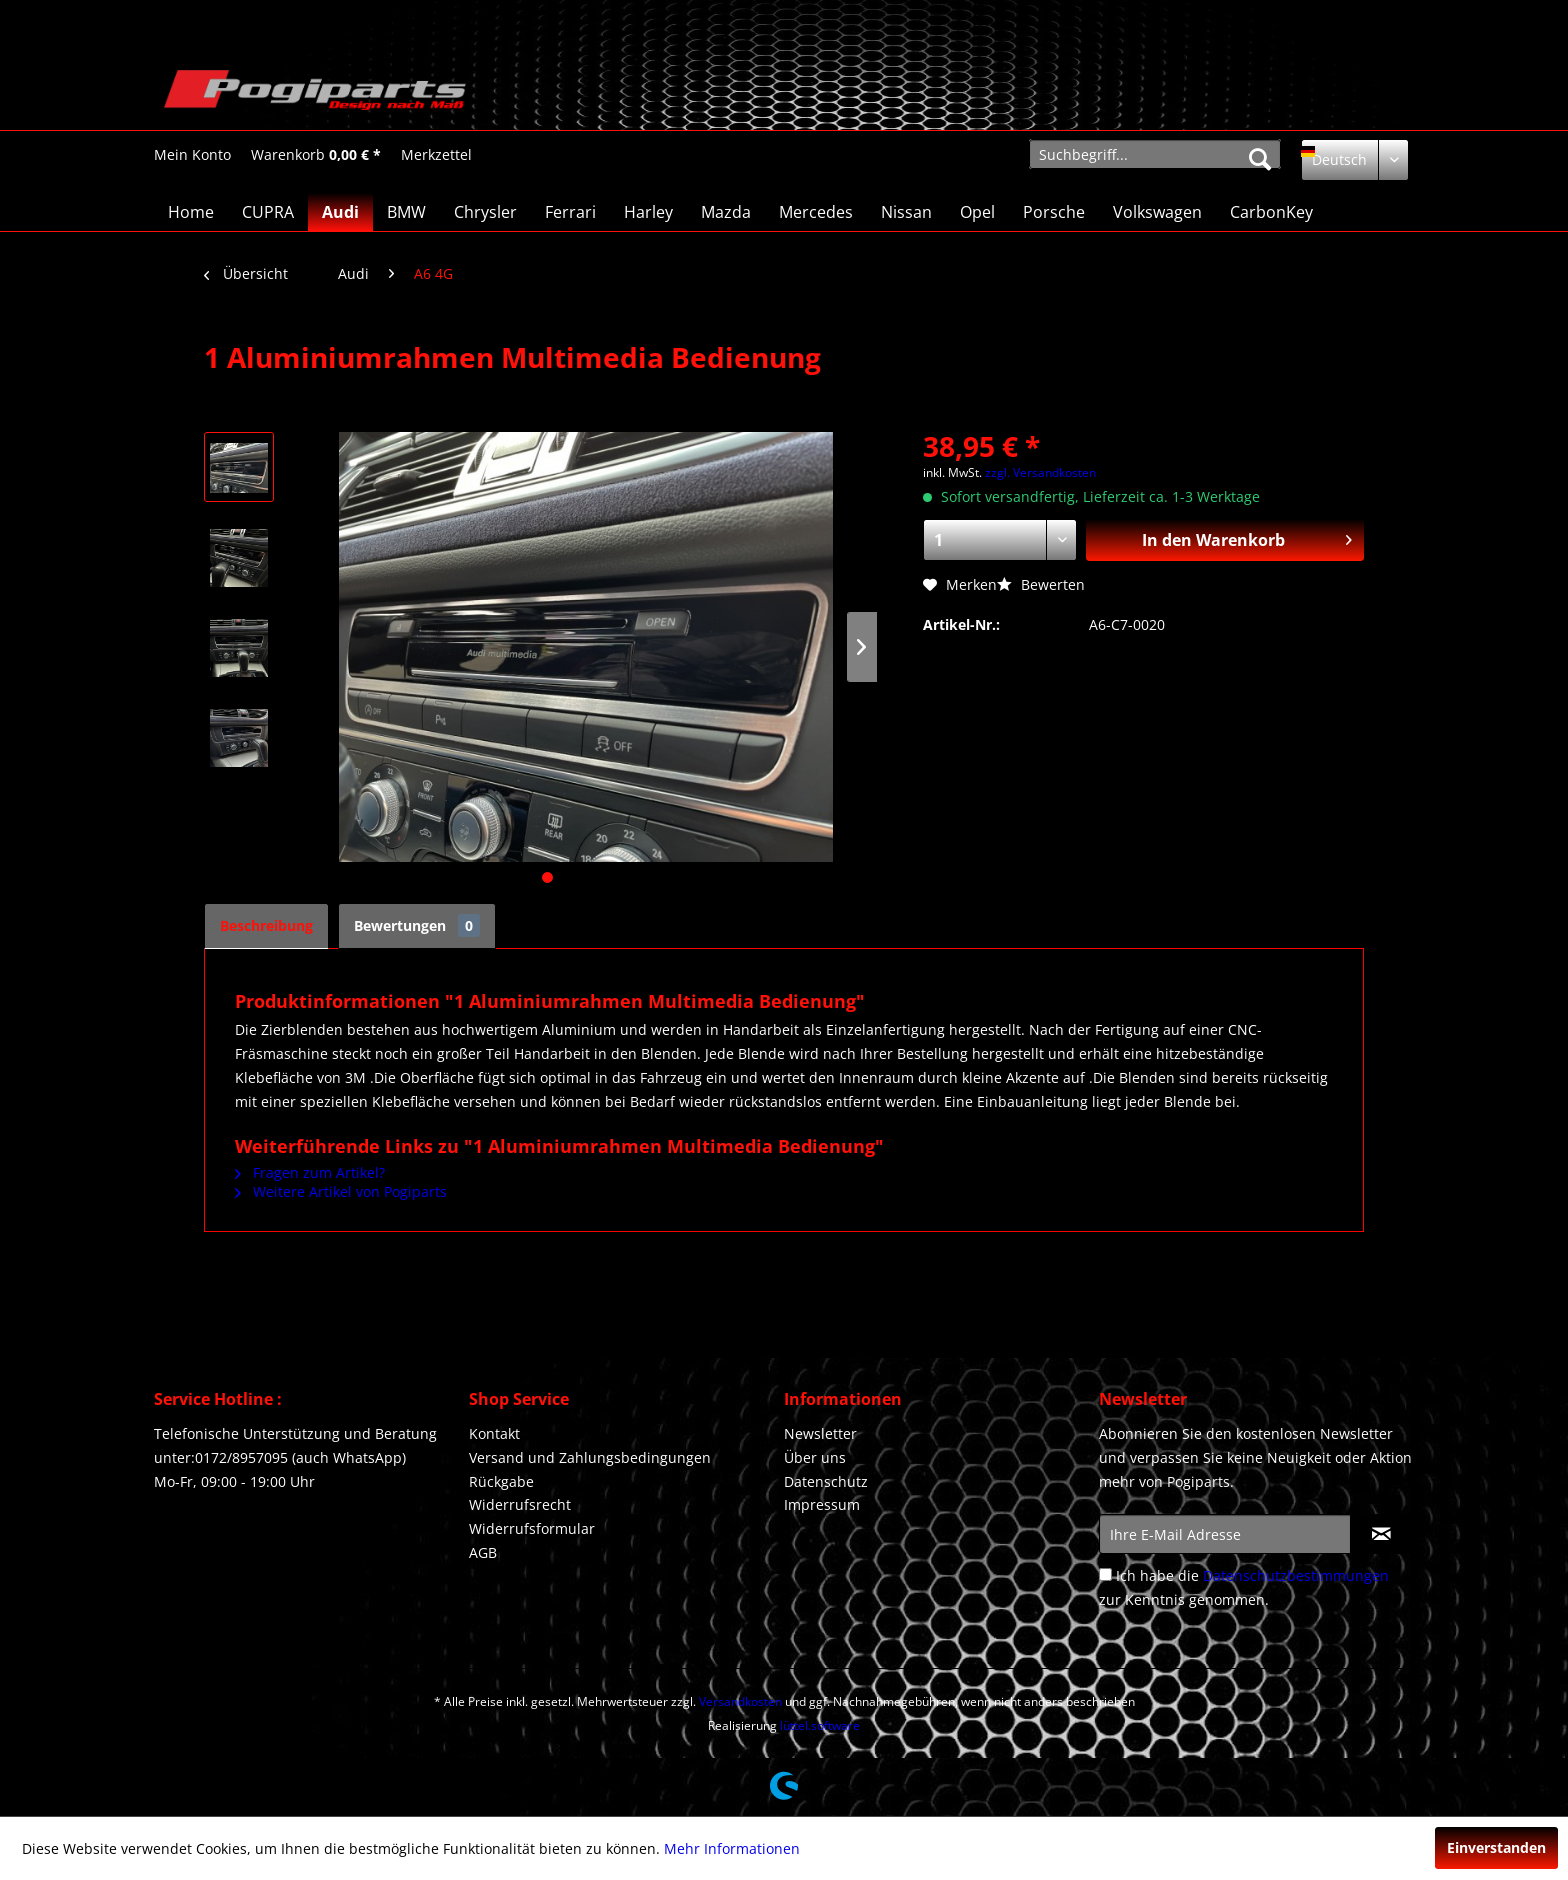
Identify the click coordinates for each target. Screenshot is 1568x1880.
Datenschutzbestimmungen (1296, 1575)
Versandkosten (740, 1701)
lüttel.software (820, 1725)
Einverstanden (1496, 1847)
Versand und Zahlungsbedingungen (590, 1457)
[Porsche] (1054, 212)
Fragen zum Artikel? (310, 1172)
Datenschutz (826, 1481)
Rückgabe (501, 1481)
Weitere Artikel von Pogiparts (341, 1191)
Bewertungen (417, 925)
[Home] (191, 212)
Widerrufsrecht (520, 1504)
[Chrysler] (485, 212)
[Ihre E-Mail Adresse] (1225, 1534)
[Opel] (977, 212)
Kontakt (494, 1433)
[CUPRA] (268, 212)
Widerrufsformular (532, 1528)
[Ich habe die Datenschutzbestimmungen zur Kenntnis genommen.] (1105, 1574)
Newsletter (820, 1433)
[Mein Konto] (192, 155)
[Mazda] (726, 212)
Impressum (822, 1504)
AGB (483, 1552)
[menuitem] (192, 154)
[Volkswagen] (1157, 212)
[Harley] (648, 212)
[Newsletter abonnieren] (1381, 1534)
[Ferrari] (570, 212)
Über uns (815, 1457)
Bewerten (1041, 584)
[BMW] (406, 212)
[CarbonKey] (1271, 212)
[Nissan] (906, 212)
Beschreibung (266, 925)
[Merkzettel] (436, 155)
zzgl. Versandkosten (1040, 472)
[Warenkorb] (316, 155)
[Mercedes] (816, 212)
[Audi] (340, 212)
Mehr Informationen (732, 1848)
